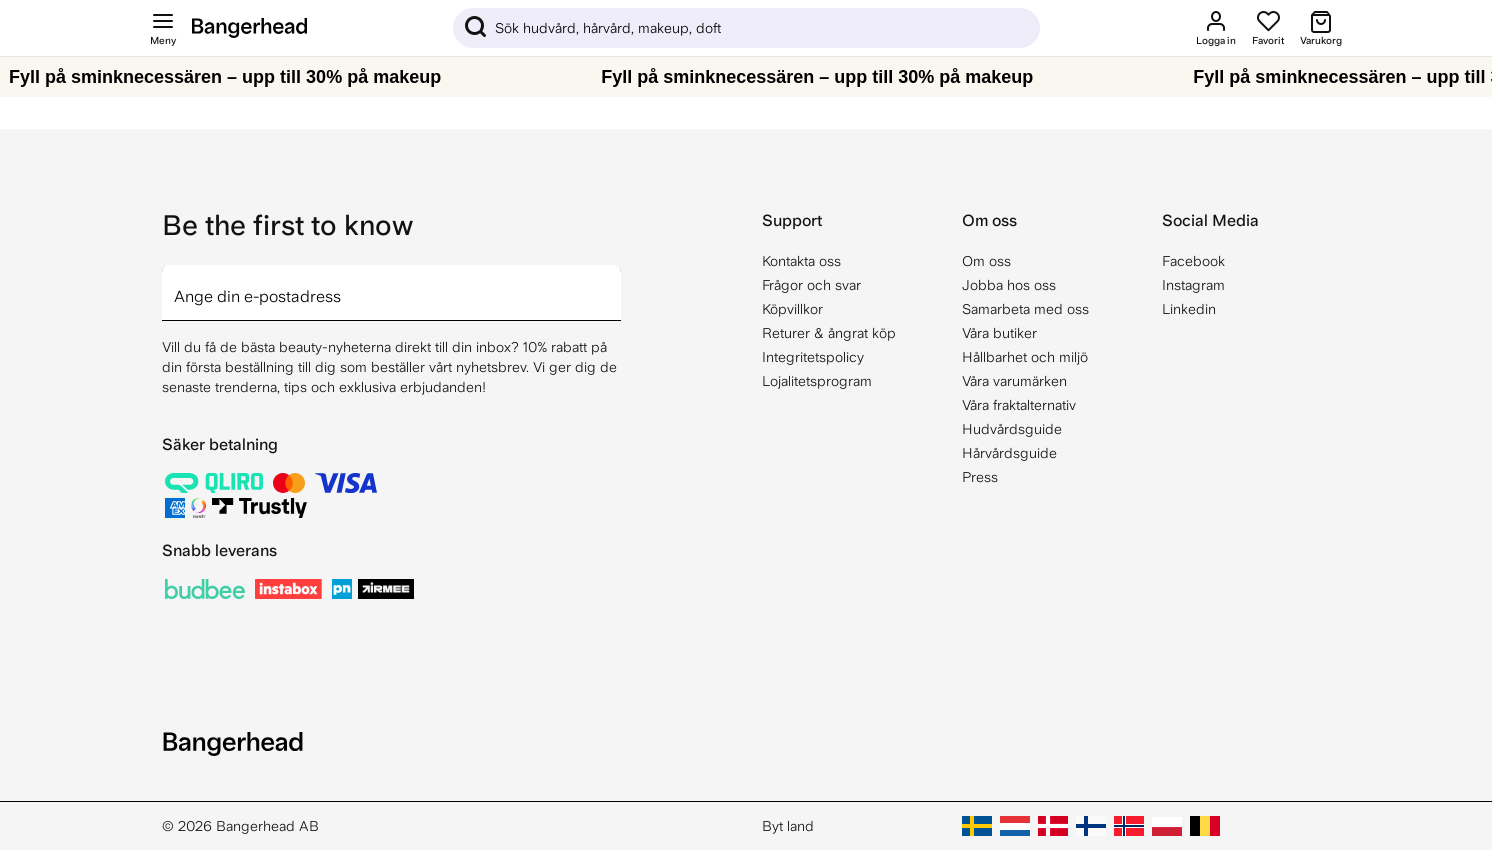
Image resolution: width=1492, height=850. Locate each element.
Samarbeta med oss (1025, 309)
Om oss (986, 261)
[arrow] (613, 281)
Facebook (1193, 261)
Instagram (1193, 285)
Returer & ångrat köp (829, 333)
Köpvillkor (792, 309)
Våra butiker (999, 333)
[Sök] (746, 28)
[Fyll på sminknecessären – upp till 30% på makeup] (746, 77)
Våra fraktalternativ (1019, 405)
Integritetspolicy (813, 357)
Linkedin (1189, 309)
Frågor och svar (811, 285)
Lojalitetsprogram (817, 381)
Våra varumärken (1014, 381)
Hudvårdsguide (1012, 429)
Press (980, 477)
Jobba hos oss (1009, 285)
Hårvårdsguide (1009, 453)
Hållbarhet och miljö (1025, 357)
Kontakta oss (801, 261)
